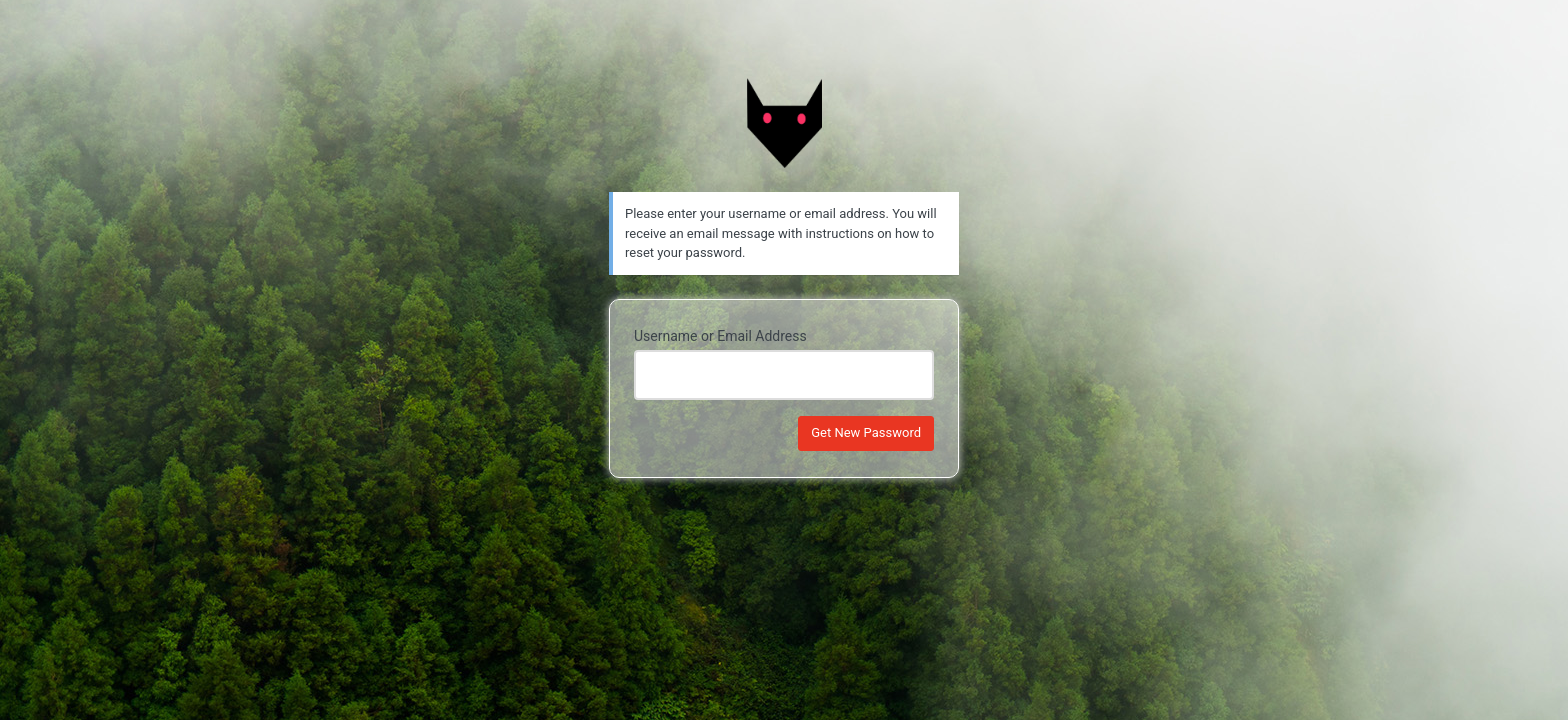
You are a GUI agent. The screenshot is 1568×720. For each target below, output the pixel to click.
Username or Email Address (720, 336)
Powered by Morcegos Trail (784, 123)
